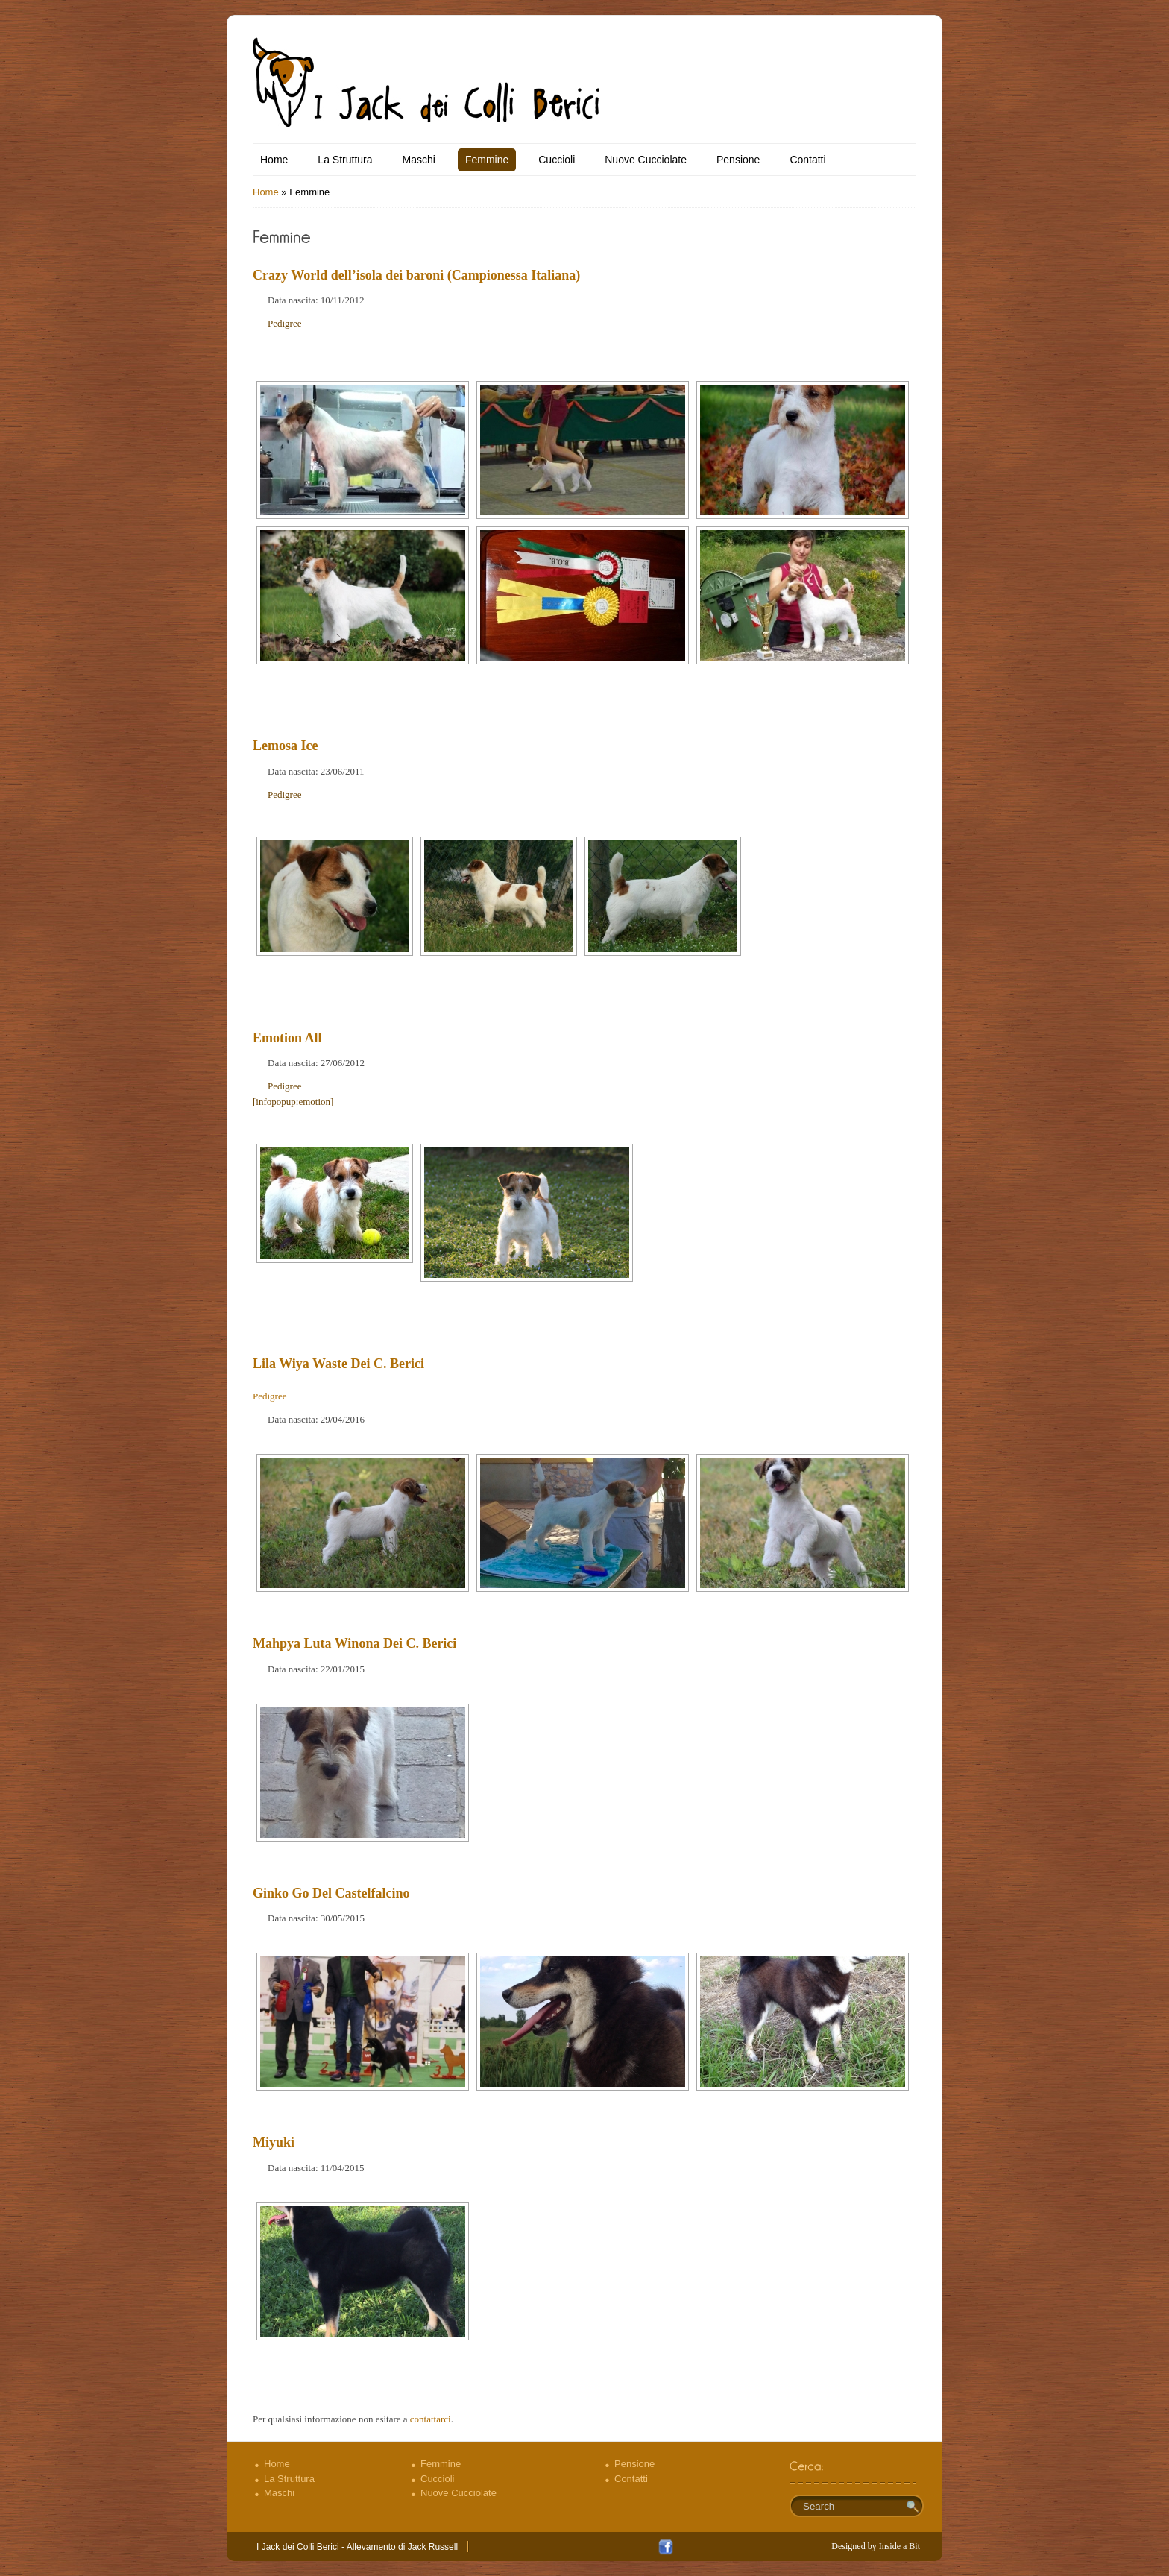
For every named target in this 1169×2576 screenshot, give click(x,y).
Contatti (807, 160)
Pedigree (284, 323)
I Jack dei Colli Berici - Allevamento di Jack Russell (357, 2547)
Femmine (486, 160)
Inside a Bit (899, 2546)
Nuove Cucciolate (646, 160)
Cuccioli (556, 160)
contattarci (430, 2419)
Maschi (419, 160)
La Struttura (345, 160)
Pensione (738, 160)
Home (274, 160)
